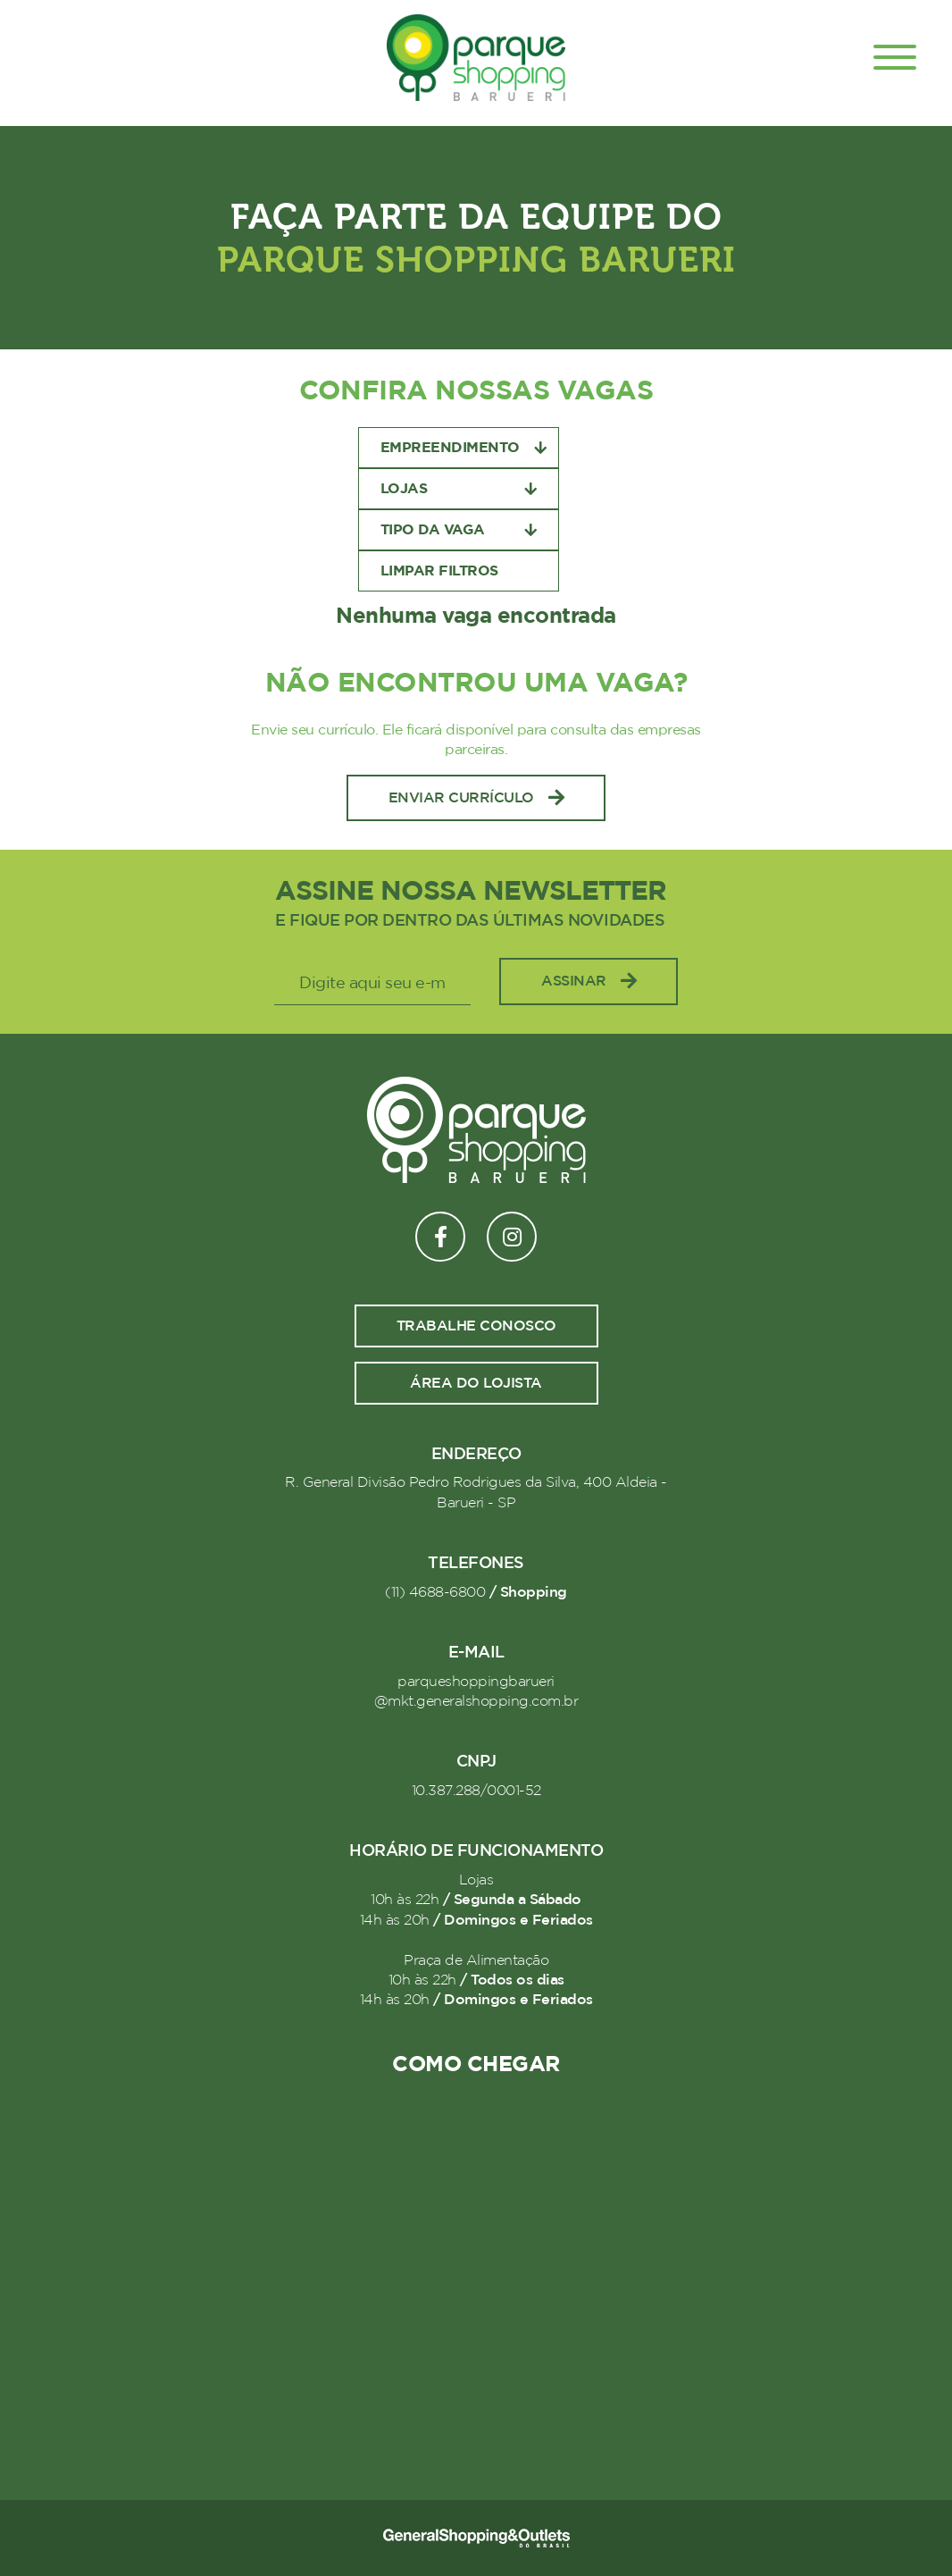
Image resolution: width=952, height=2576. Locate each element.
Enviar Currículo (476, 798)
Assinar (588, 981)
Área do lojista (476, 1383)
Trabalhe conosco (476, 1326)
